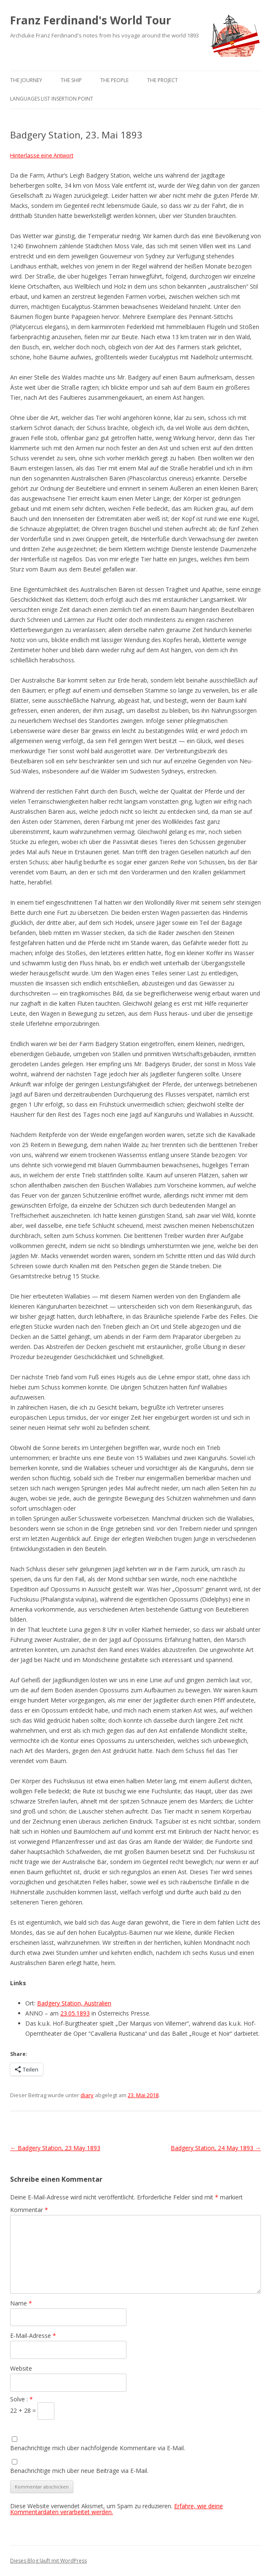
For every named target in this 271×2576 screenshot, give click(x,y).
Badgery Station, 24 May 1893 (216, 2148)
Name (21, 2303)
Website (21, 2368)
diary (87, 2095)
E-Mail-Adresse (33, 2336)
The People (114, 80)
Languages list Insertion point (51, 98)
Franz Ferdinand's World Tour (90, 20)
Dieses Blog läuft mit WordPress (48, 2560)
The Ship (71, 80)
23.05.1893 (75, 2013)
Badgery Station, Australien (74, 2003)
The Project (162, 80)
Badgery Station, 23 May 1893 (55, 2148)
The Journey (26, 80)
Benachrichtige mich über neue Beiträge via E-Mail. (79, 2471)
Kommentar (29, 2210)
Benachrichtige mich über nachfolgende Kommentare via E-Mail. (97, 2448)
